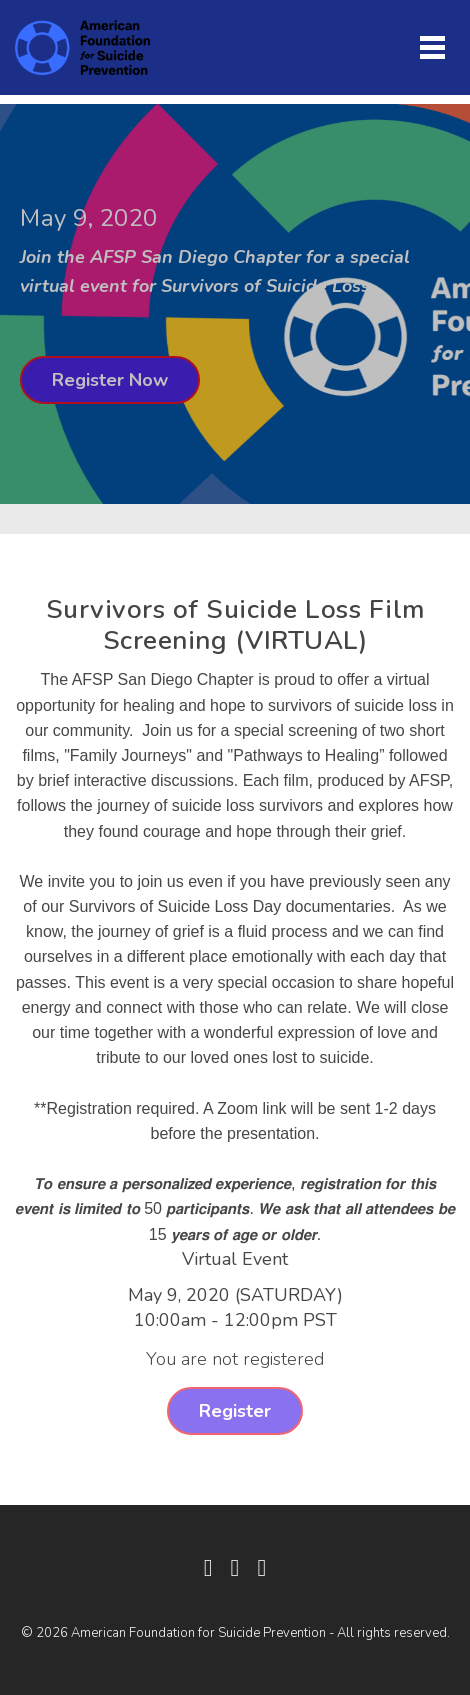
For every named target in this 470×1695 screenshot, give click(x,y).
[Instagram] (261, 1568)
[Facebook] (208, 1568)
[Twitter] (235, 1568)
